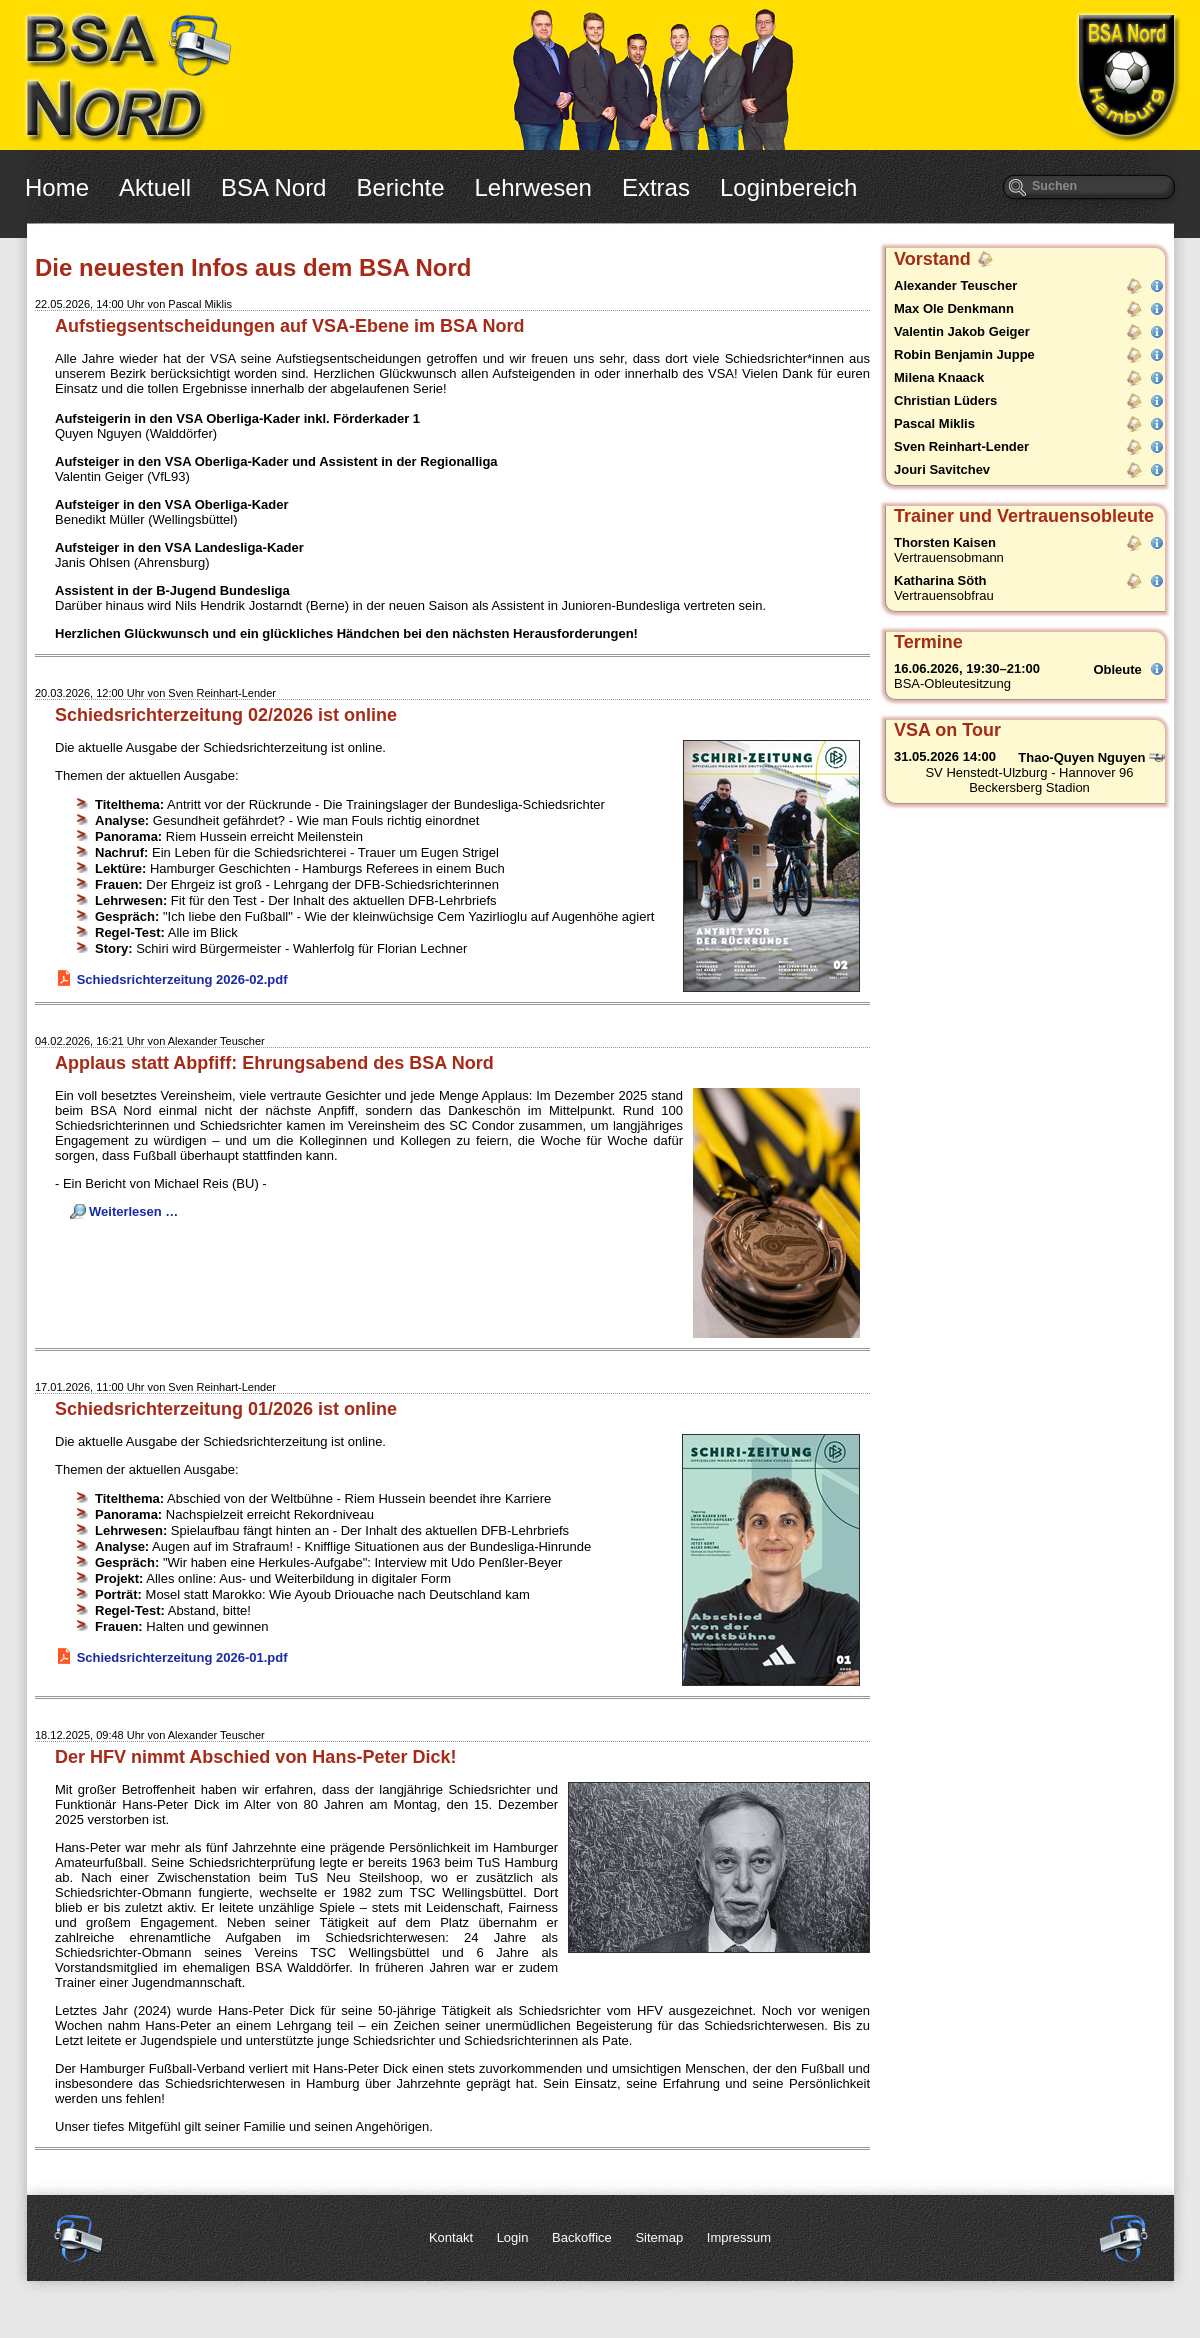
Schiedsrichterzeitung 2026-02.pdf (182, 979)
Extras (656, 187)
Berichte (400, 187)
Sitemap (659, 2237)
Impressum (739, 2237)
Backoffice (582, 2237)
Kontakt (451, 2237)
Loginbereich (788, 187)
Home (57, 187)
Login (513, 2237)
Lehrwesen (533, 187)
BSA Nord (273, 187)
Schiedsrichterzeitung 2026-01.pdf (182, 1657)
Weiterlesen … (133, 1211)
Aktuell (155, 187)
